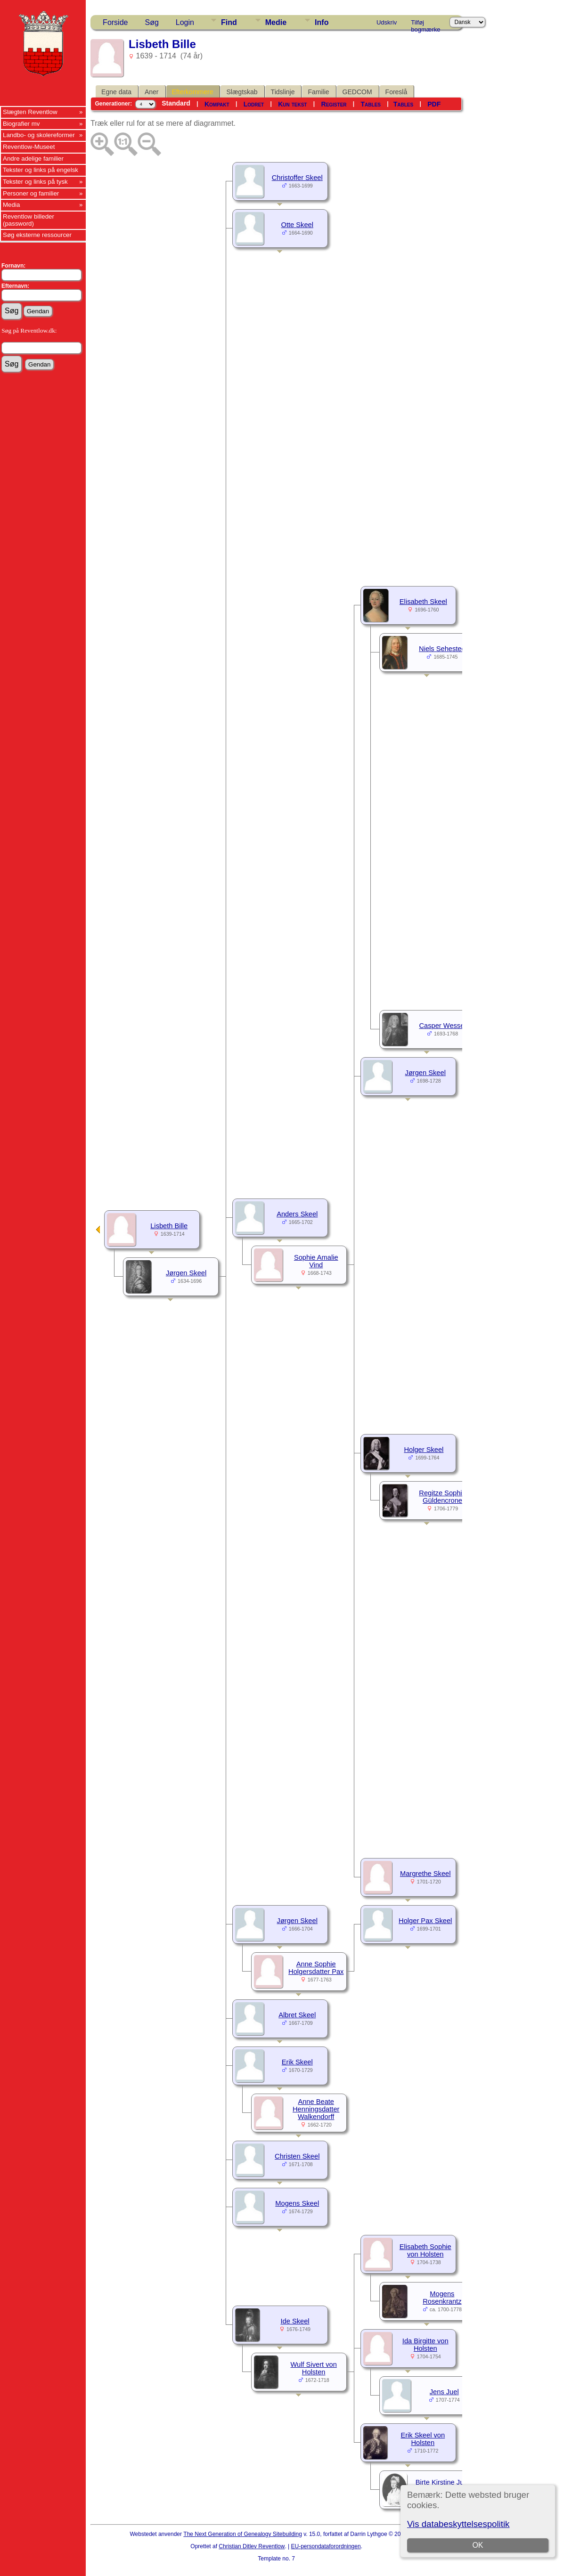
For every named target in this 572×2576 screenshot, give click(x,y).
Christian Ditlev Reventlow (252, 2546)
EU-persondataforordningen (326, 2546)
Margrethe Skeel (425, 1873)
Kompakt (216, 104)
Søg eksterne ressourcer (37, 234)
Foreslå (396, 92)
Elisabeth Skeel (423, 601)
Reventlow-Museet (29, 146)
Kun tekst (292, 104)
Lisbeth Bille (169, 1226)
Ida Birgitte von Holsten (425, 2344)
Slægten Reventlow (30, 111)
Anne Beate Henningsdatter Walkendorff (316, 2109)
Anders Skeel (297, 1214)
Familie (318, 92)
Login (185, 22)
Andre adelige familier (33, 158)
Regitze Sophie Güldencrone (442, 1496)
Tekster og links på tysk (35, 181)
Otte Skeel (297, 224)
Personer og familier (31, 193)
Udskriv (386, 22)
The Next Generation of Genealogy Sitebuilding (242, 2534)
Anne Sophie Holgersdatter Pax (315, 1967)
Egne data (116, 92)
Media (11, 204)
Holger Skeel (423, 1449)
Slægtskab (241, 92)
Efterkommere (192, 92)
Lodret (254, 104)
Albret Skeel (297, 2015)
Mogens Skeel (297, 2203)
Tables (371, 104)
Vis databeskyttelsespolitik (458, 2524)
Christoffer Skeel (297, 177)
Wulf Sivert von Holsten (314, 2368)
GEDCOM (357, 92)
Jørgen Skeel (425, 1072)
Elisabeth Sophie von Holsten (425, 2250)
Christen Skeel (297, 2156)
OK (477, 2545)
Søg (151, 22)
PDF (434, 104)
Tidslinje (283, 92)
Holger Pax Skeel (425, 1920)
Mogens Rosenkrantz (442, 2297)
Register (334, 104)
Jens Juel (444, 2392)
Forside (115, 22)
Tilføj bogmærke (425, 24)
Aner (152, 92)
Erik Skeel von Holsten (422, 2438)
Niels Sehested (442, 648)
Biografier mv (21, 123)
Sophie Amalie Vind (316, 1261)
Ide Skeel (294, 2321)
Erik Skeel (297, 2062)
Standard (176, 103)
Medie (275, 22)
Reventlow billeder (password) (28, 220)
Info (321, 22)
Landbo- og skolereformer (39, 135)
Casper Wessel (442, 1025)
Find (229, 22)
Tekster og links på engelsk (40, 169)
